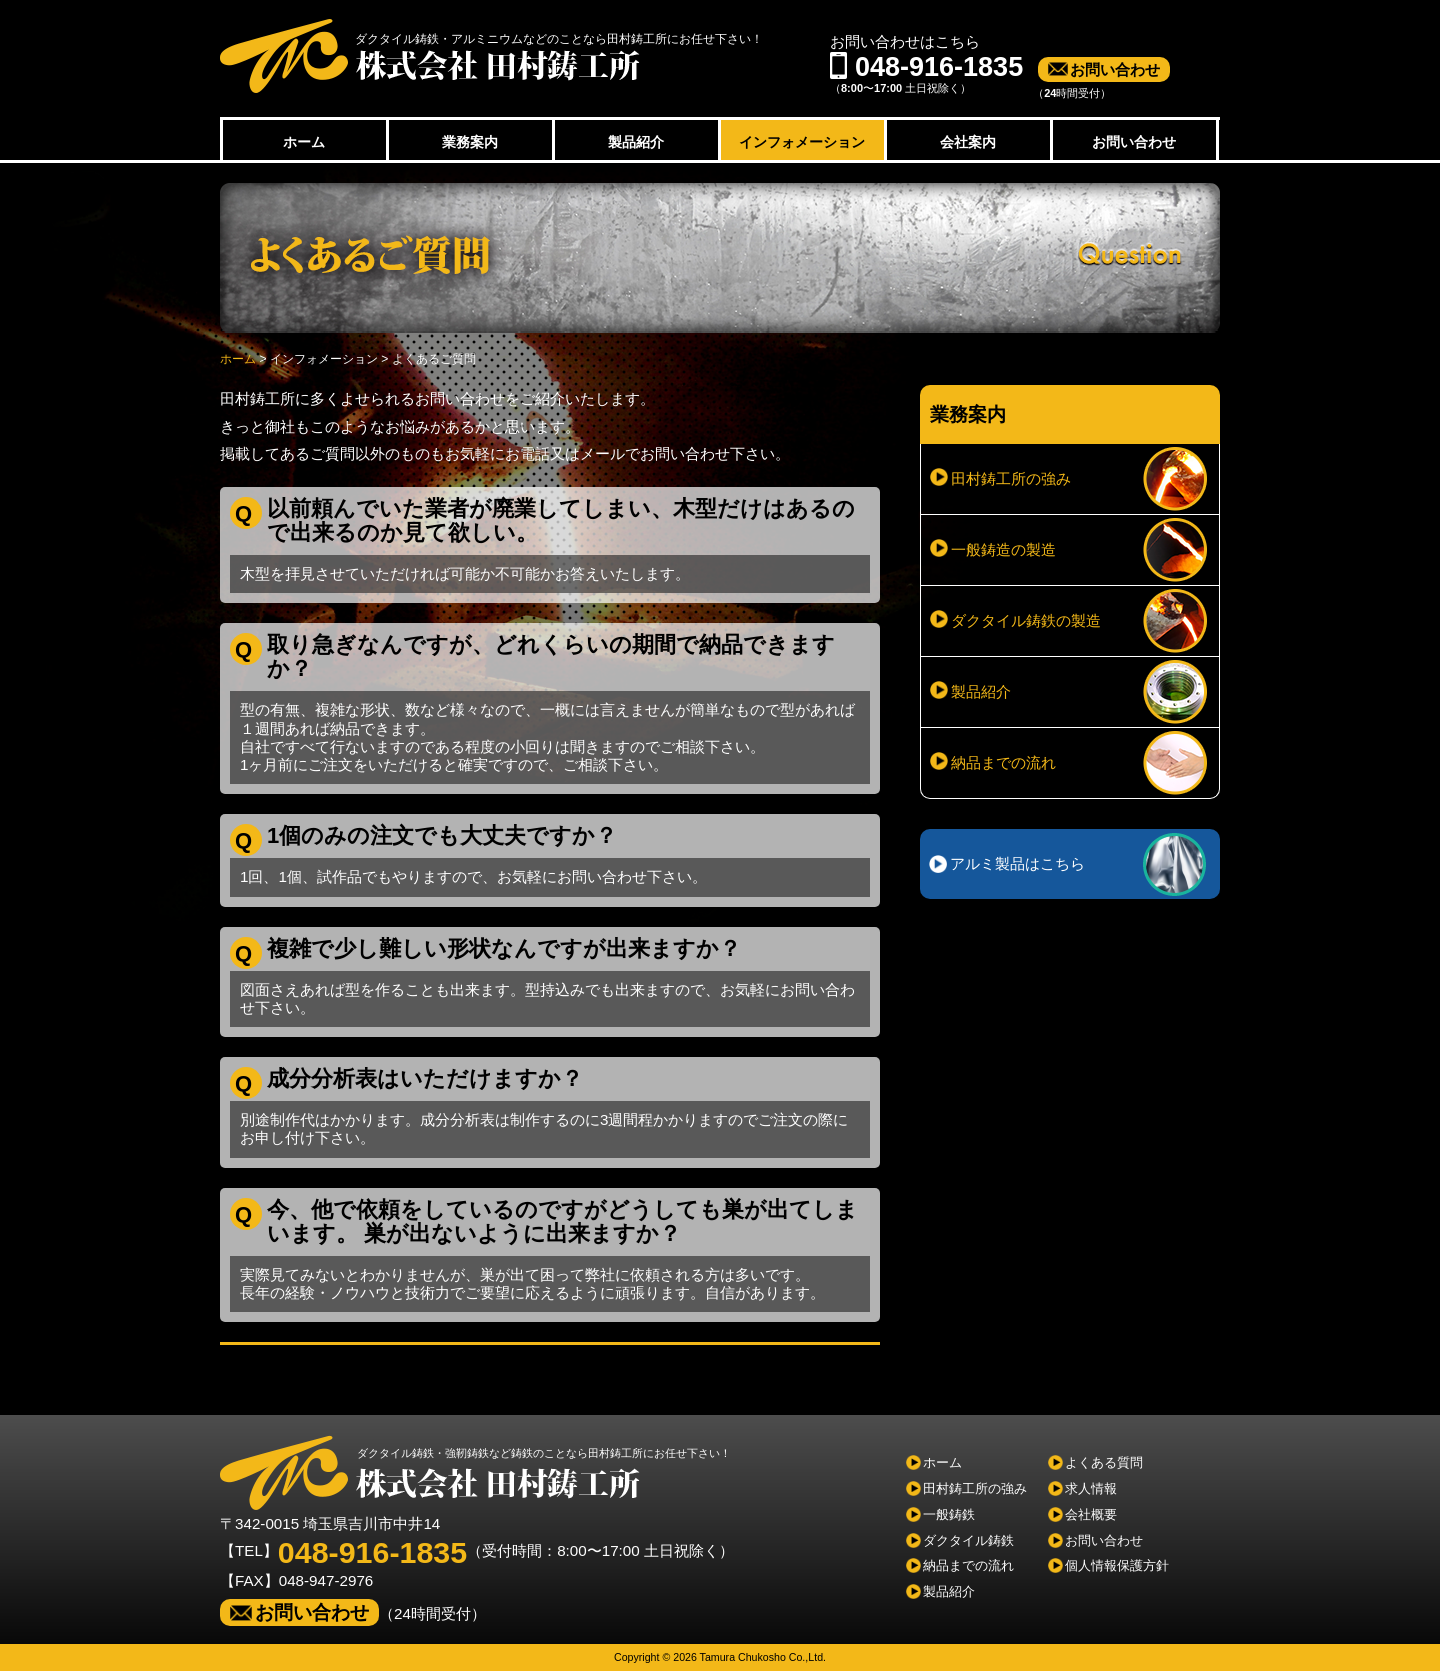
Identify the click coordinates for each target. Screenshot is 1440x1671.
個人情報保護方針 (1117, 1565)
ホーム (304, 142)
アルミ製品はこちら (1017, 863)
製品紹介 (636, 142)
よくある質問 (1104, 1462)
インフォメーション (802, 142)
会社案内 (968, 142)
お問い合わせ (1115, 69)
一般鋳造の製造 (1003, 549)
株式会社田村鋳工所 (430, 56)
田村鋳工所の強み (1011, 478)
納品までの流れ (1003, 762)
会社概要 (1091, 1514)
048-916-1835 (372, 1552)
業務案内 (470, 142)
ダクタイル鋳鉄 (968, 1540)
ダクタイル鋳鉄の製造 (1026, 620)
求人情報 (1091, 1488)
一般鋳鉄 (949, 1514)
